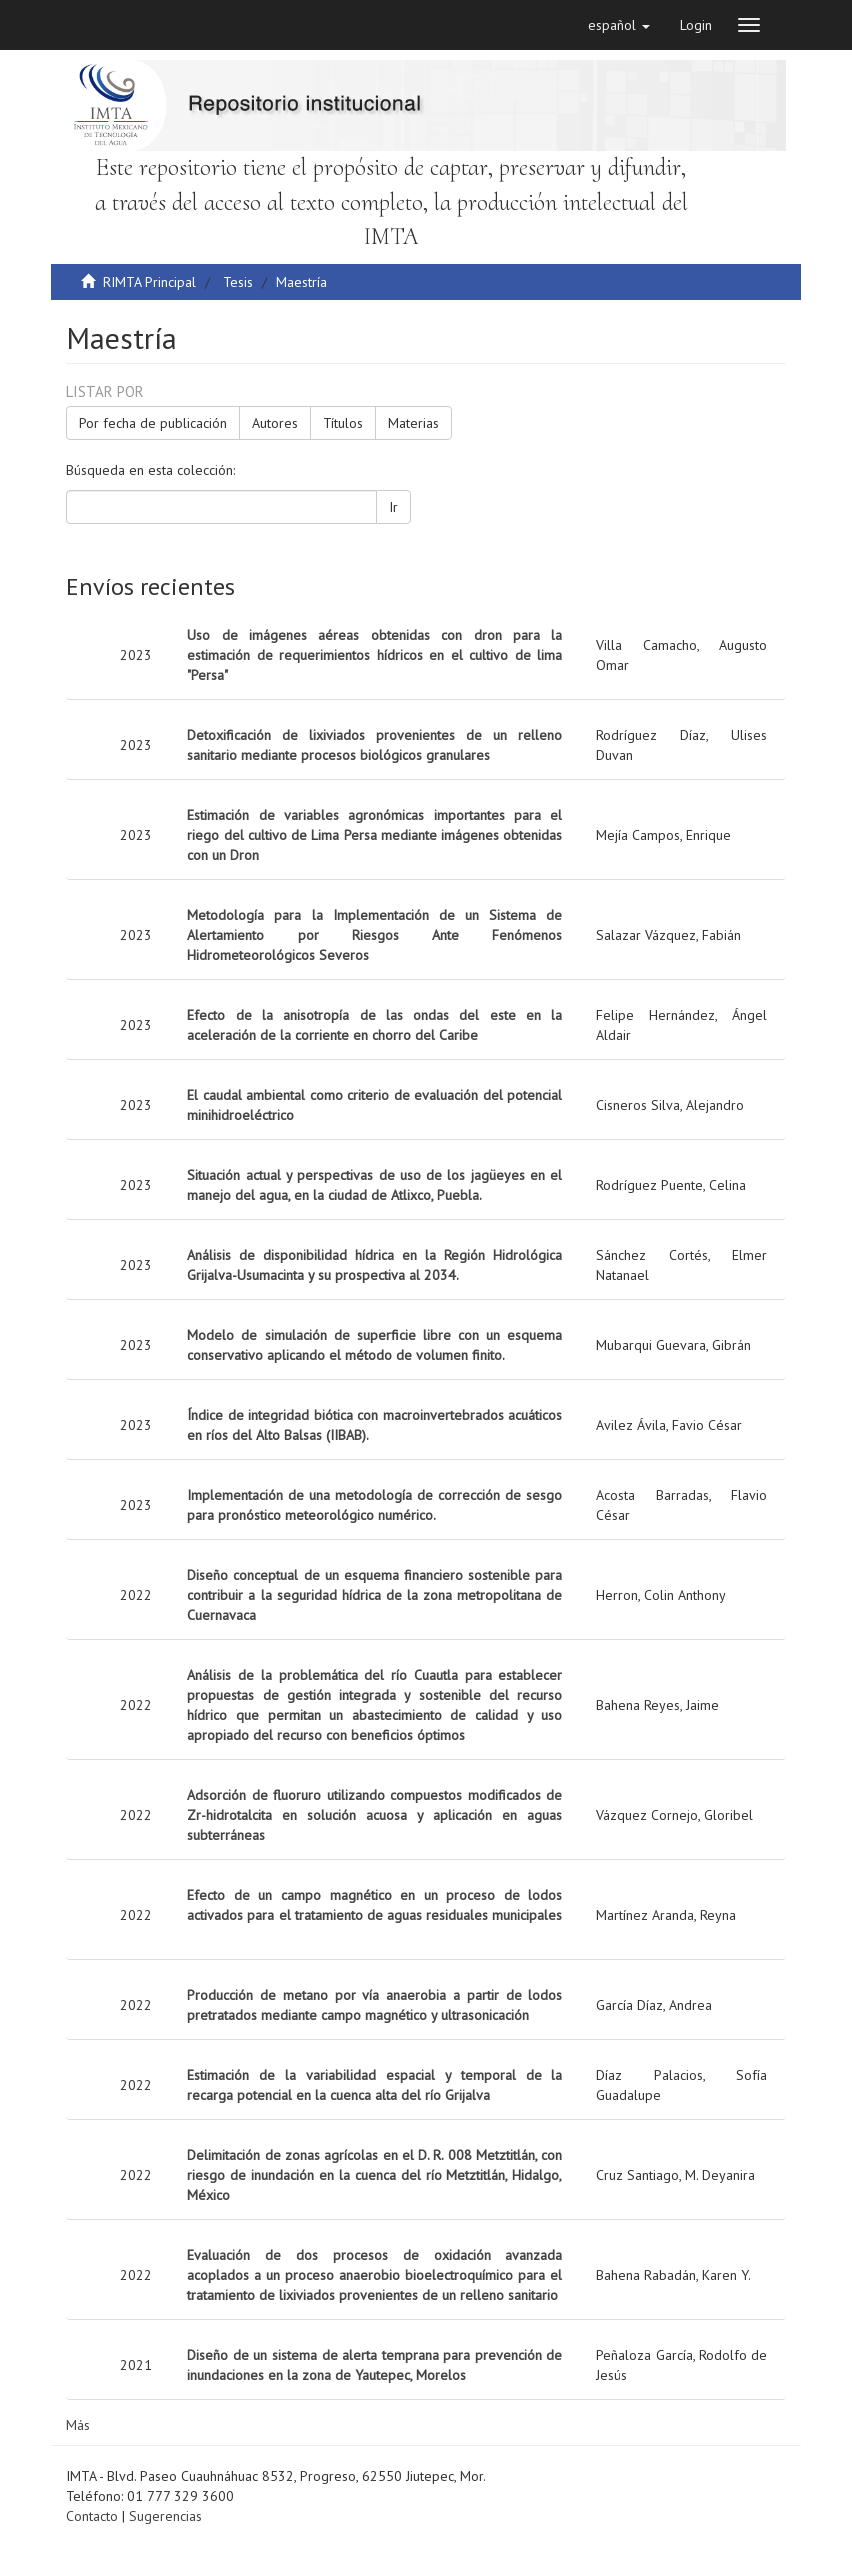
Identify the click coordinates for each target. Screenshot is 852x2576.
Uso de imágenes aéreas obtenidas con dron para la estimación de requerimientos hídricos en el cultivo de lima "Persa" (374, 655)
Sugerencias (165, 2516)
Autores (275, 423)
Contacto (92, 2516)
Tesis (238, 282)
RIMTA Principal (149, 282)
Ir (393, 507)
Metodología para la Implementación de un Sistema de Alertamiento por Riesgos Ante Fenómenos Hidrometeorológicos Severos (374, 935)
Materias (413, 423)
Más (78, 2425)
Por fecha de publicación (153, 423)
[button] (619, 25)
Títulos (343, 423)
